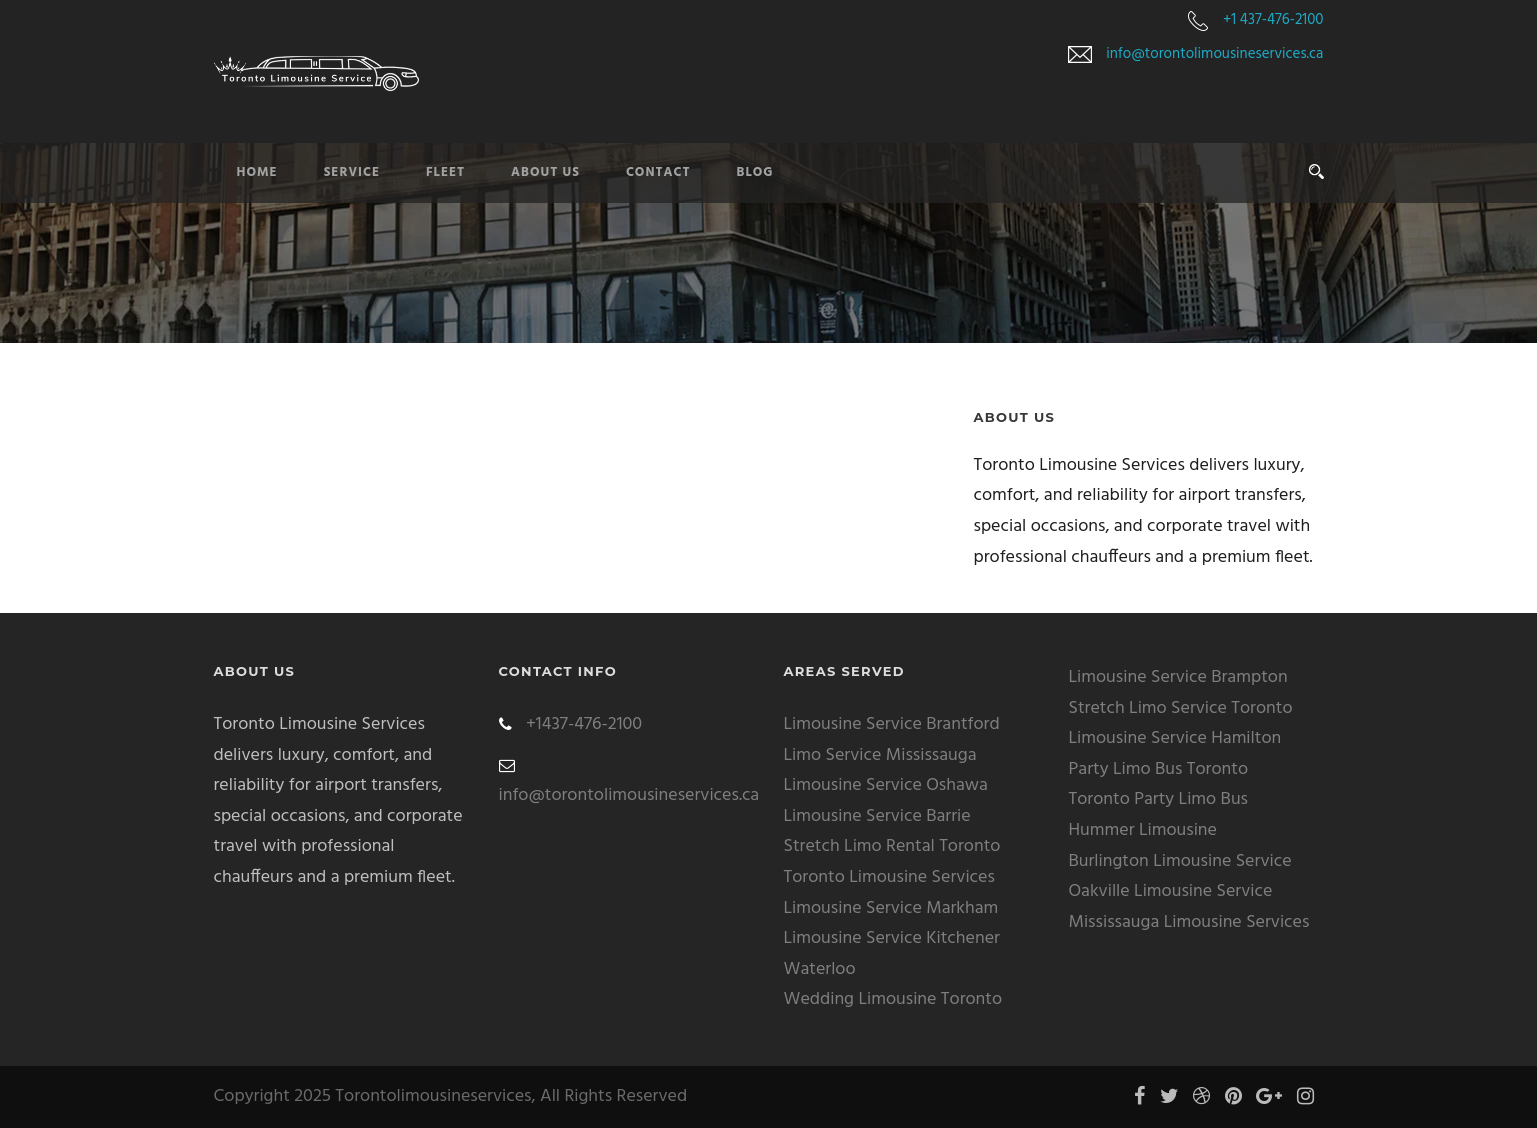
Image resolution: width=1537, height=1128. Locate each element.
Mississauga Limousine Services (1189, 922)
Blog (755, 172)
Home (257, 172)
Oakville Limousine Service (1171, 891)
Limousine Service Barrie (877, 816)
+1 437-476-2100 (1273, 20)
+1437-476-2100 (584, 724)
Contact (658, 172)
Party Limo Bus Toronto (1159, 769)
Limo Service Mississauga (880, 755)
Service (352, 172)
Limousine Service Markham (891, 908)
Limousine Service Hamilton (1175, 738)
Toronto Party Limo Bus (1159, 799)
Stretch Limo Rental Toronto (892, 846)
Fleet (445, 172)
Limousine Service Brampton (1178, 677)
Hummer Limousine (1143, 830)
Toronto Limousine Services (889, 877)
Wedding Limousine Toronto (893, 999)
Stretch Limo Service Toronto (1181, 708)
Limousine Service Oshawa (886, 785)
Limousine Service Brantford (892, 724)
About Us (545, 172)
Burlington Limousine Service (1180, 861)
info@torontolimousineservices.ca (1214, 54)
